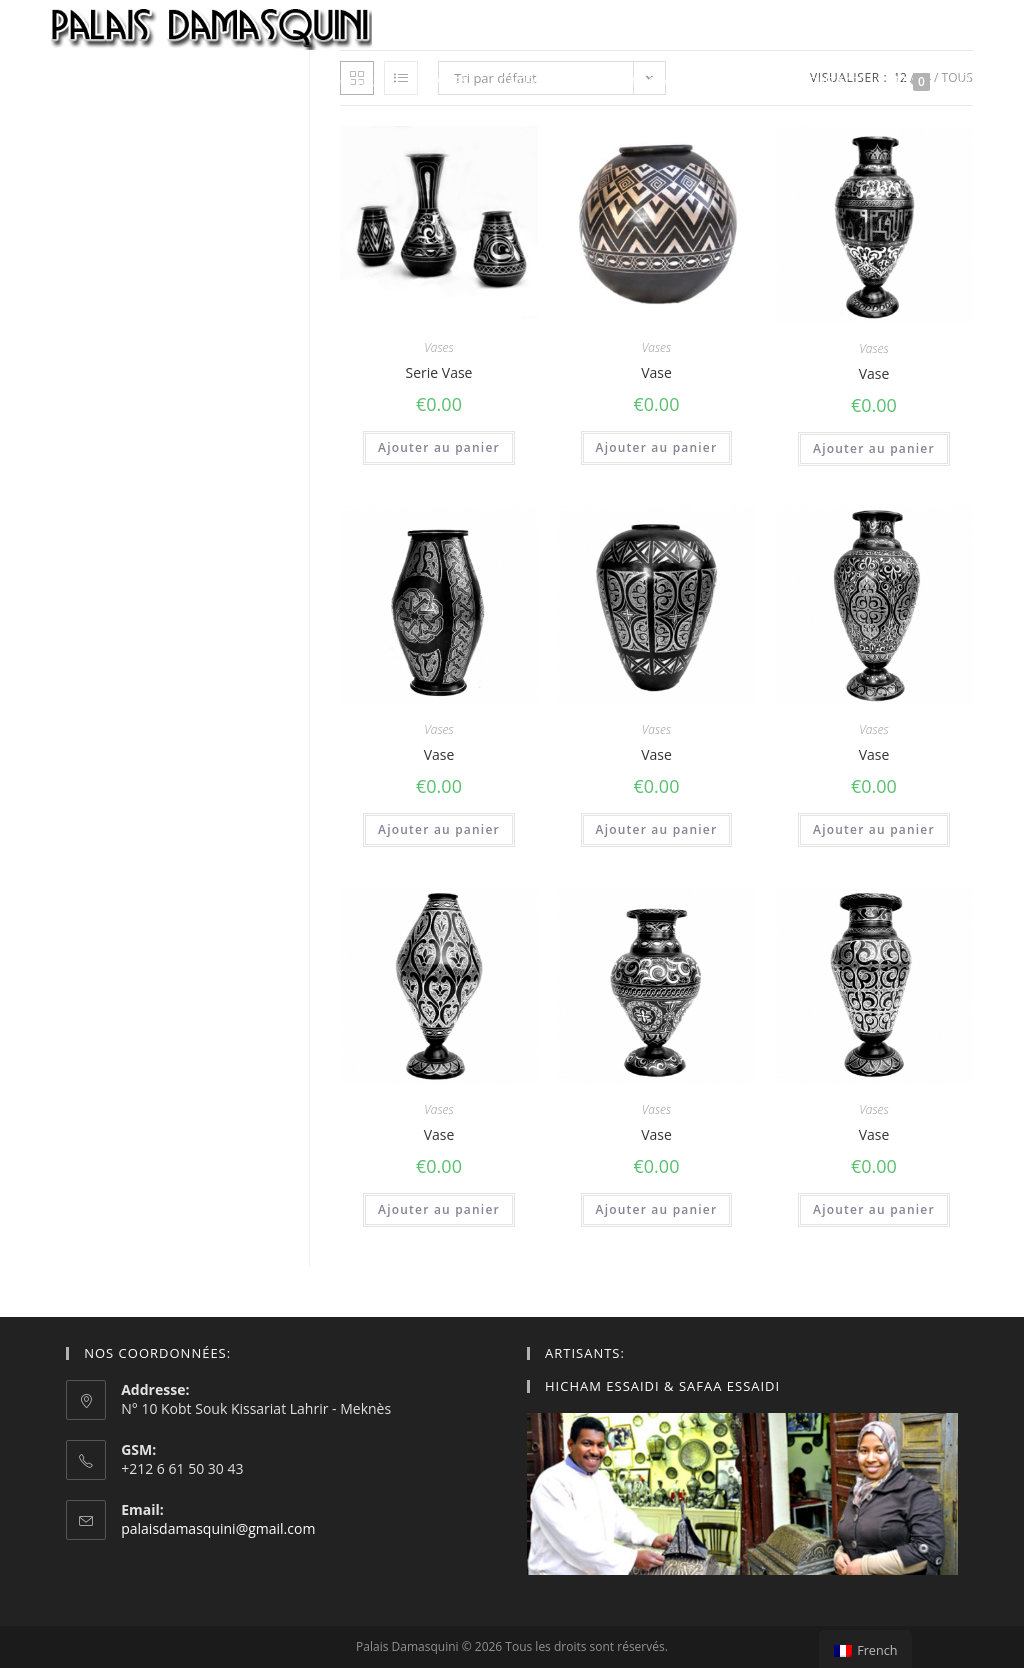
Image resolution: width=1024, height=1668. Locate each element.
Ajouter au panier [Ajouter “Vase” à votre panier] (657, 447)
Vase (656, 372)
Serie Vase (439, 372)
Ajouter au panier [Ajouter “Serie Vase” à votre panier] (439, 447)
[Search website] (966, 81)
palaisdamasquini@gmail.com (218, 1528)
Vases (438, 347)
